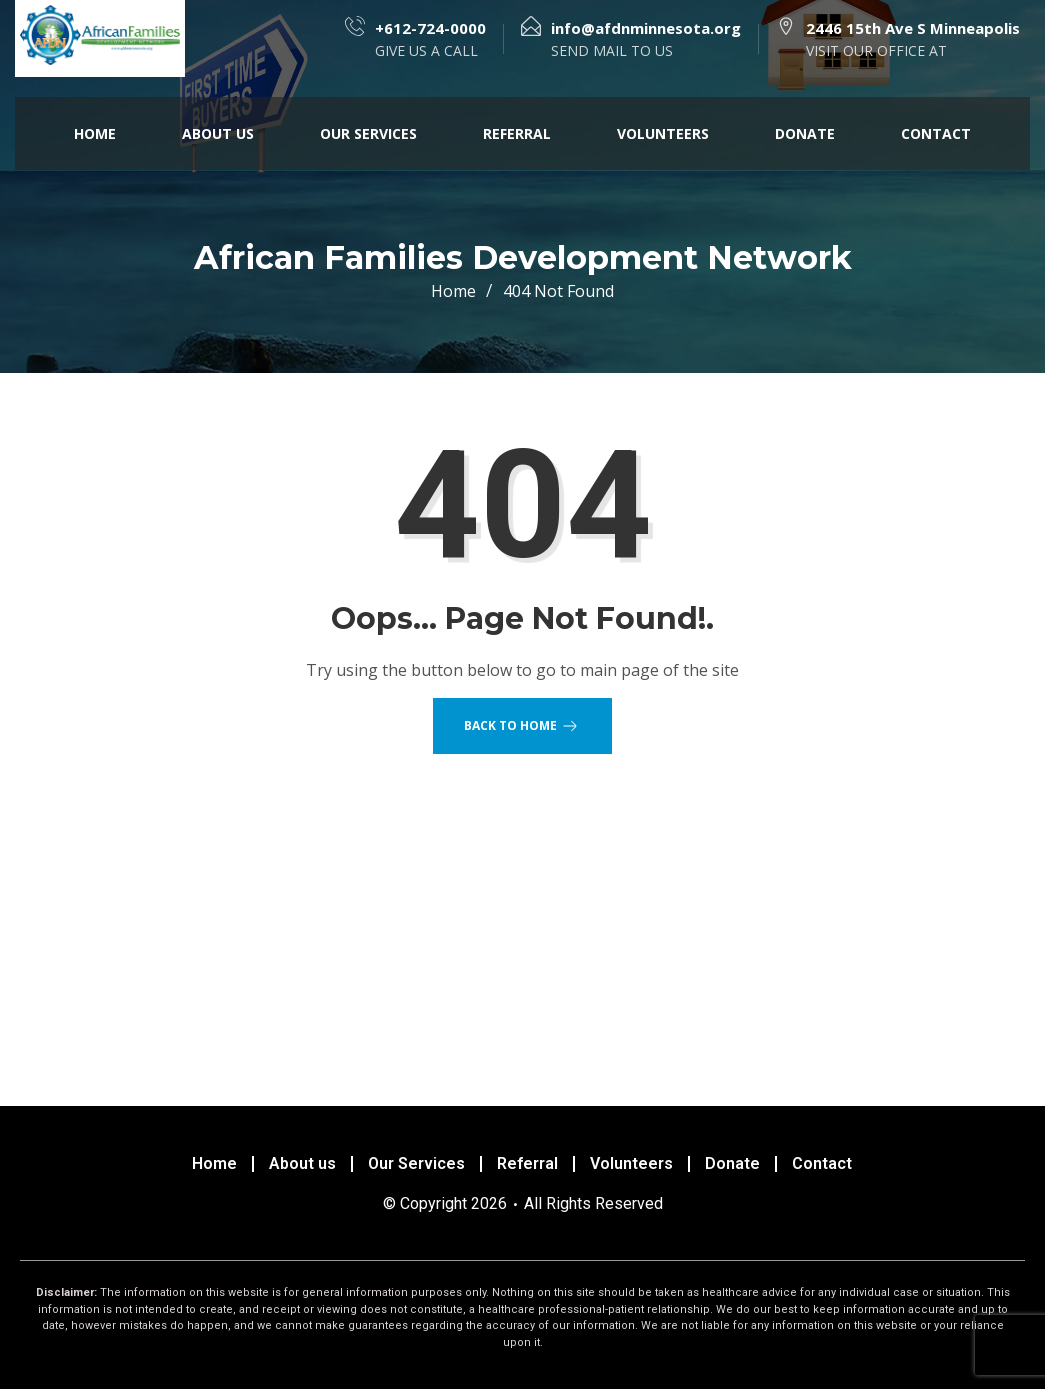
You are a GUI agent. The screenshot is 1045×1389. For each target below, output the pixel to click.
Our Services (368, 133)
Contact (936, 133)
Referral (517, 133)
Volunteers (663, 133)
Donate (805, 133)
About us (218, 133)
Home (95, 133)
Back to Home (522, 726)
